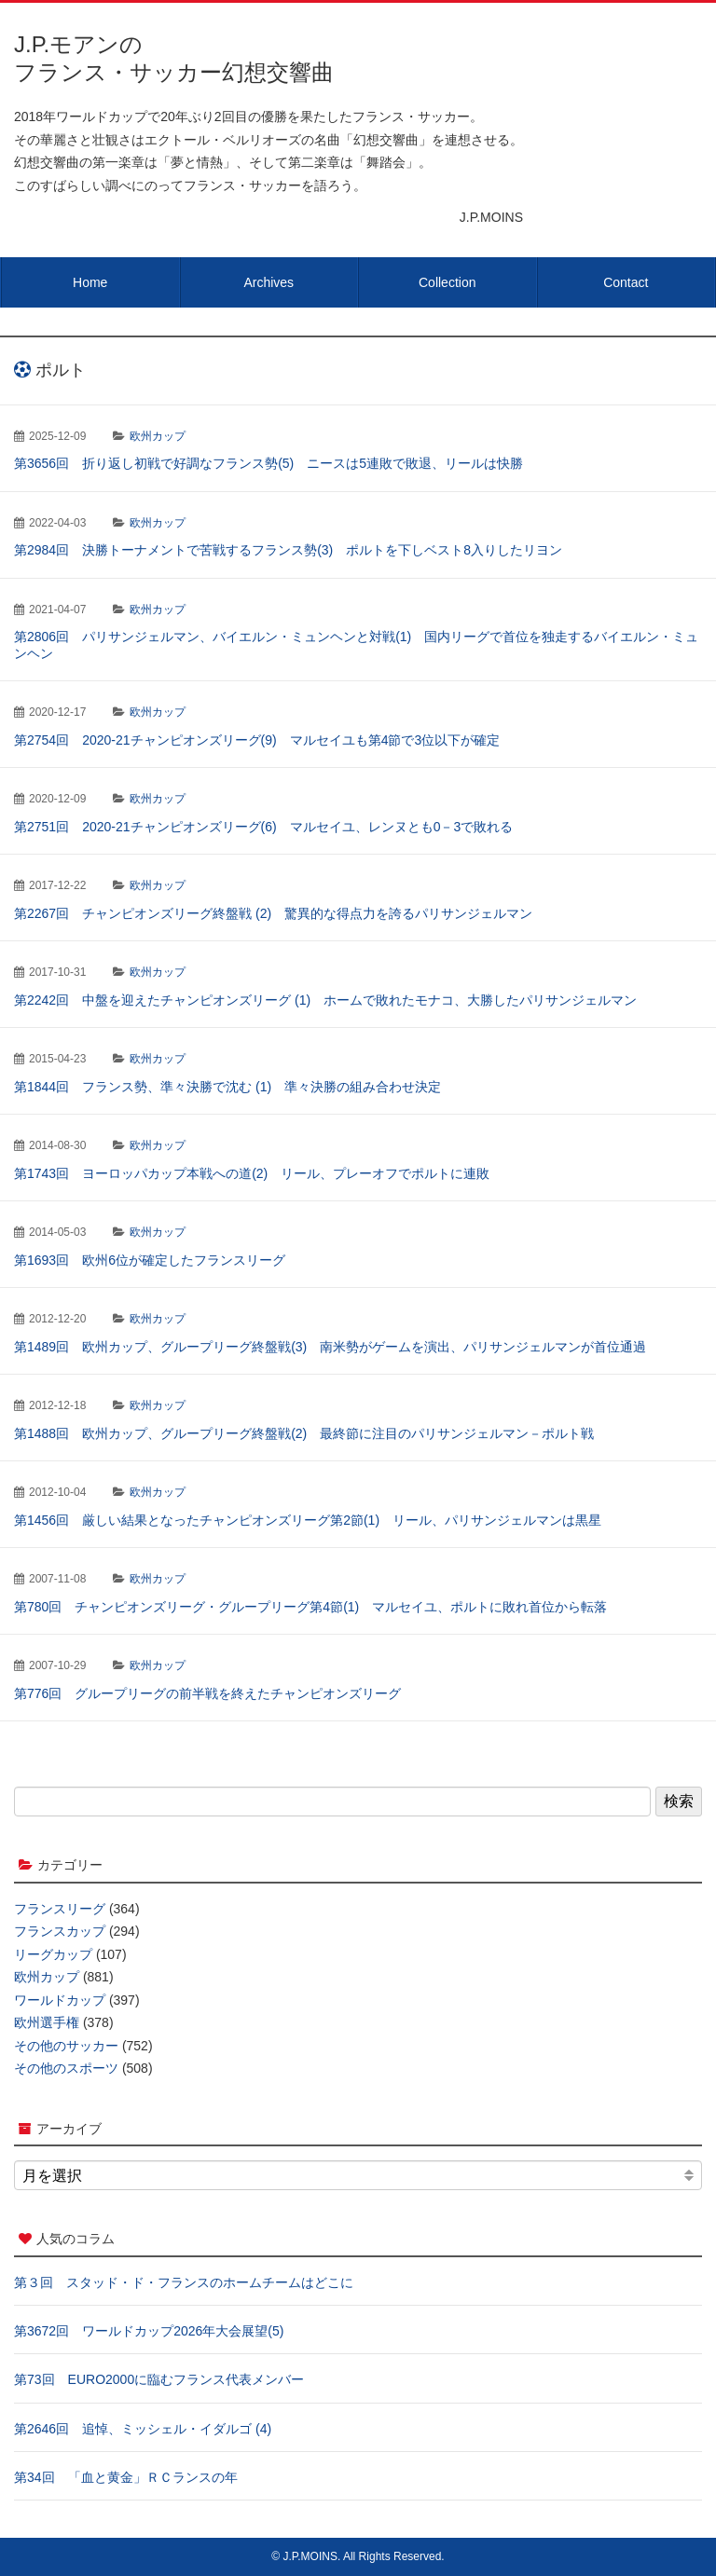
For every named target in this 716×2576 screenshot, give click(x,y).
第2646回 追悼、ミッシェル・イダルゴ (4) (142, 2428)
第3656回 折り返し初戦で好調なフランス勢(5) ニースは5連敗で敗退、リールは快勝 (268, 463)
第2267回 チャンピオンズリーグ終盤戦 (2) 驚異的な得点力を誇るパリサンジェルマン (273, 913)
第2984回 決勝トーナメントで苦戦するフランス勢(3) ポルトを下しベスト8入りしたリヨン (288, 549)
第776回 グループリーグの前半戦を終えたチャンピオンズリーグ (207, 1693)
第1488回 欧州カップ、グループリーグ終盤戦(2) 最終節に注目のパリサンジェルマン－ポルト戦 (304, 1433)
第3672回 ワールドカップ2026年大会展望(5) (148, 2330)
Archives (268, 282)
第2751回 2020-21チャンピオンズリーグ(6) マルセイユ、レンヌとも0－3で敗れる (263, 826)
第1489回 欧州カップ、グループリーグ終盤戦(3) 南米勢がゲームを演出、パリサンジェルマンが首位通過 (330, 1346)
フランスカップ (59, 1931)
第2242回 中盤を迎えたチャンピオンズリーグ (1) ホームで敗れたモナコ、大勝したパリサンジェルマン (325, 1000)
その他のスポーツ (66, 2068)
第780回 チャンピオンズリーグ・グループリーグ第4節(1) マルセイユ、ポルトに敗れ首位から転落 (310, 1606)
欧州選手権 (46, 2022)
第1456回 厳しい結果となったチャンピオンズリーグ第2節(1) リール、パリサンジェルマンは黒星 (307, 1520)
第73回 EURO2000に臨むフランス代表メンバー (159, 2379)
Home (90, 282)
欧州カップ (158, 436)
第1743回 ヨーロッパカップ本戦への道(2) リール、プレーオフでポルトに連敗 (251, 1173)
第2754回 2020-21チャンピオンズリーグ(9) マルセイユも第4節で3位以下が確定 (257, 740)
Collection (447, 282)
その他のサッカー (66, 2045)
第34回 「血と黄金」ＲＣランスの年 (126, 2477)
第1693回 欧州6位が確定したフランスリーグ (149, 1260)
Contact (625, 282)
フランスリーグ (59, 1908)
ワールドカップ (59, 2000)
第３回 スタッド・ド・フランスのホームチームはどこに (183, 2282)
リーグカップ (53, 1954)
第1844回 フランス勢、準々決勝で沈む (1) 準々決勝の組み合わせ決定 (227, 1086)
